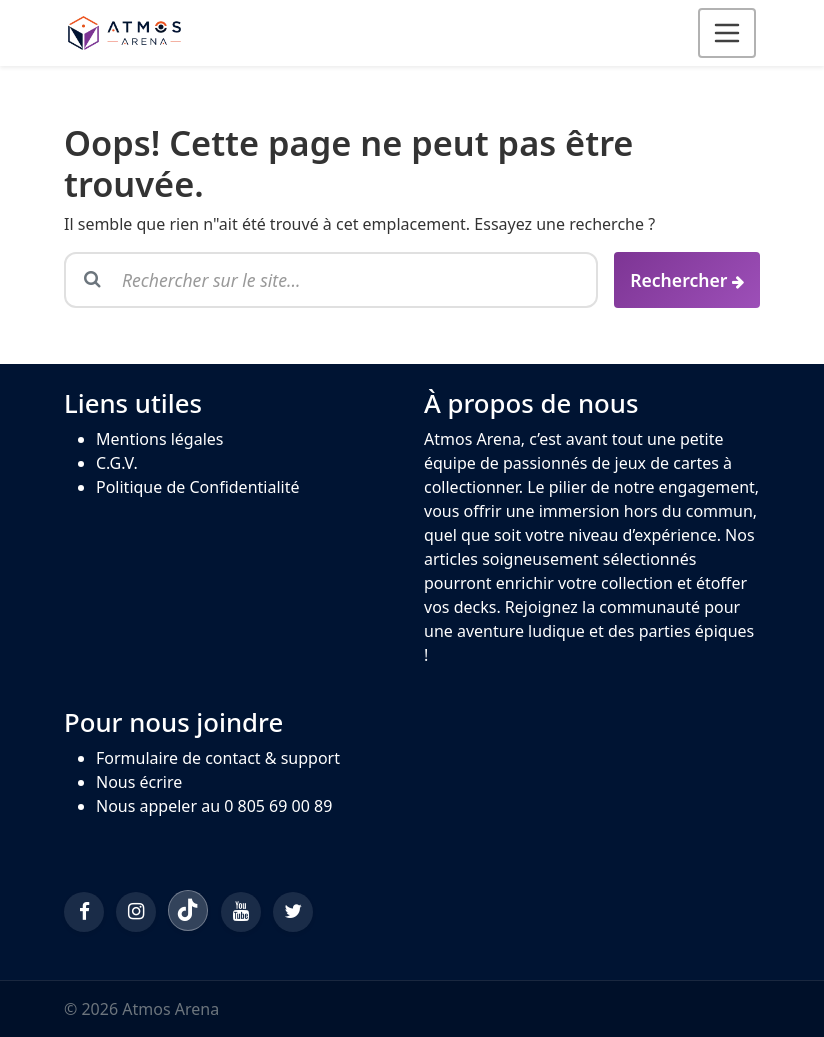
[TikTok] (188, 910)
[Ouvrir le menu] (727, 33)
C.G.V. (117, 463)
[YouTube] (241, 912)
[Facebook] (84, 912)
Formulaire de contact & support (218, 758)
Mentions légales (160, 439)
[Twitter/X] (293, 912)
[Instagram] (136, 912)
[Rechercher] (687, 280)
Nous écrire (139, 782)
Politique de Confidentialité (197, 487)
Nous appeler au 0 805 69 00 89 (214, 806)
